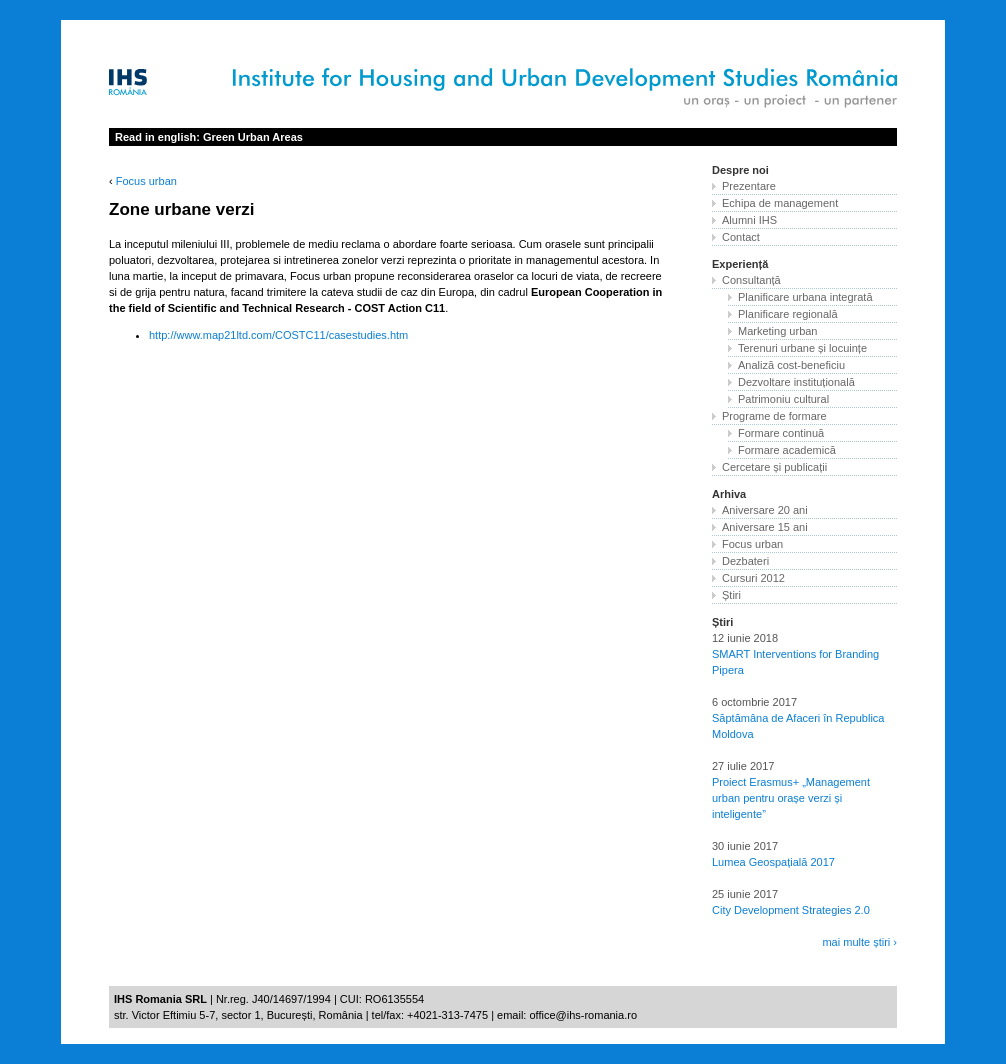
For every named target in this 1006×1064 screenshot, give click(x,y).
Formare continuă (781, 433)
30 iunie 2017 (745, 846)
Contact (741, 237)
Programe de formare (774, 416)
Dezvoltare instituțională (796, 382)
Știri (731, 595)
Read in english (209, 137)
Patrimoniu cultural (783, 399)
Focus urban (146, 181)
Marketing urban (778, 331)
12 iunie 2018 (745, 638)
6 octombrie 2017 (754, 702)
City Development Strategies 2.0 (791, 910)
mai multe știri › (859, 942)
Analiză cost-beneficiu (791, 365)
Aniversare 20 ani (765, 510)
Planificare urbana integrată (805, 297)
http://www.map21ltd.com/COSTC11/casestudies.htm (278, 335)
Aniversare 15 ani (765, 527)
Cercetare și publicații (774, 467)
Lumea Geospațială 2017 (773, 862)
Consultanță (751, 280)
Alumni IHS (749, 220)
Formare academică (787, 450)
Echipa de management (780, 203)
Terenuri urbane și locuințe (802, 348)
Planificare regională (788, 314)
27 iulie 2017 (743, 766)
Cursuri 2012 (753, 578)
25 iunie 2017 (745, 894)
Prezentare (749, 186)
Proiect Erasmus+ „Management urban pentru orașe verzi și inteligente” (791, 798)
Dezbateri (745, 561)
